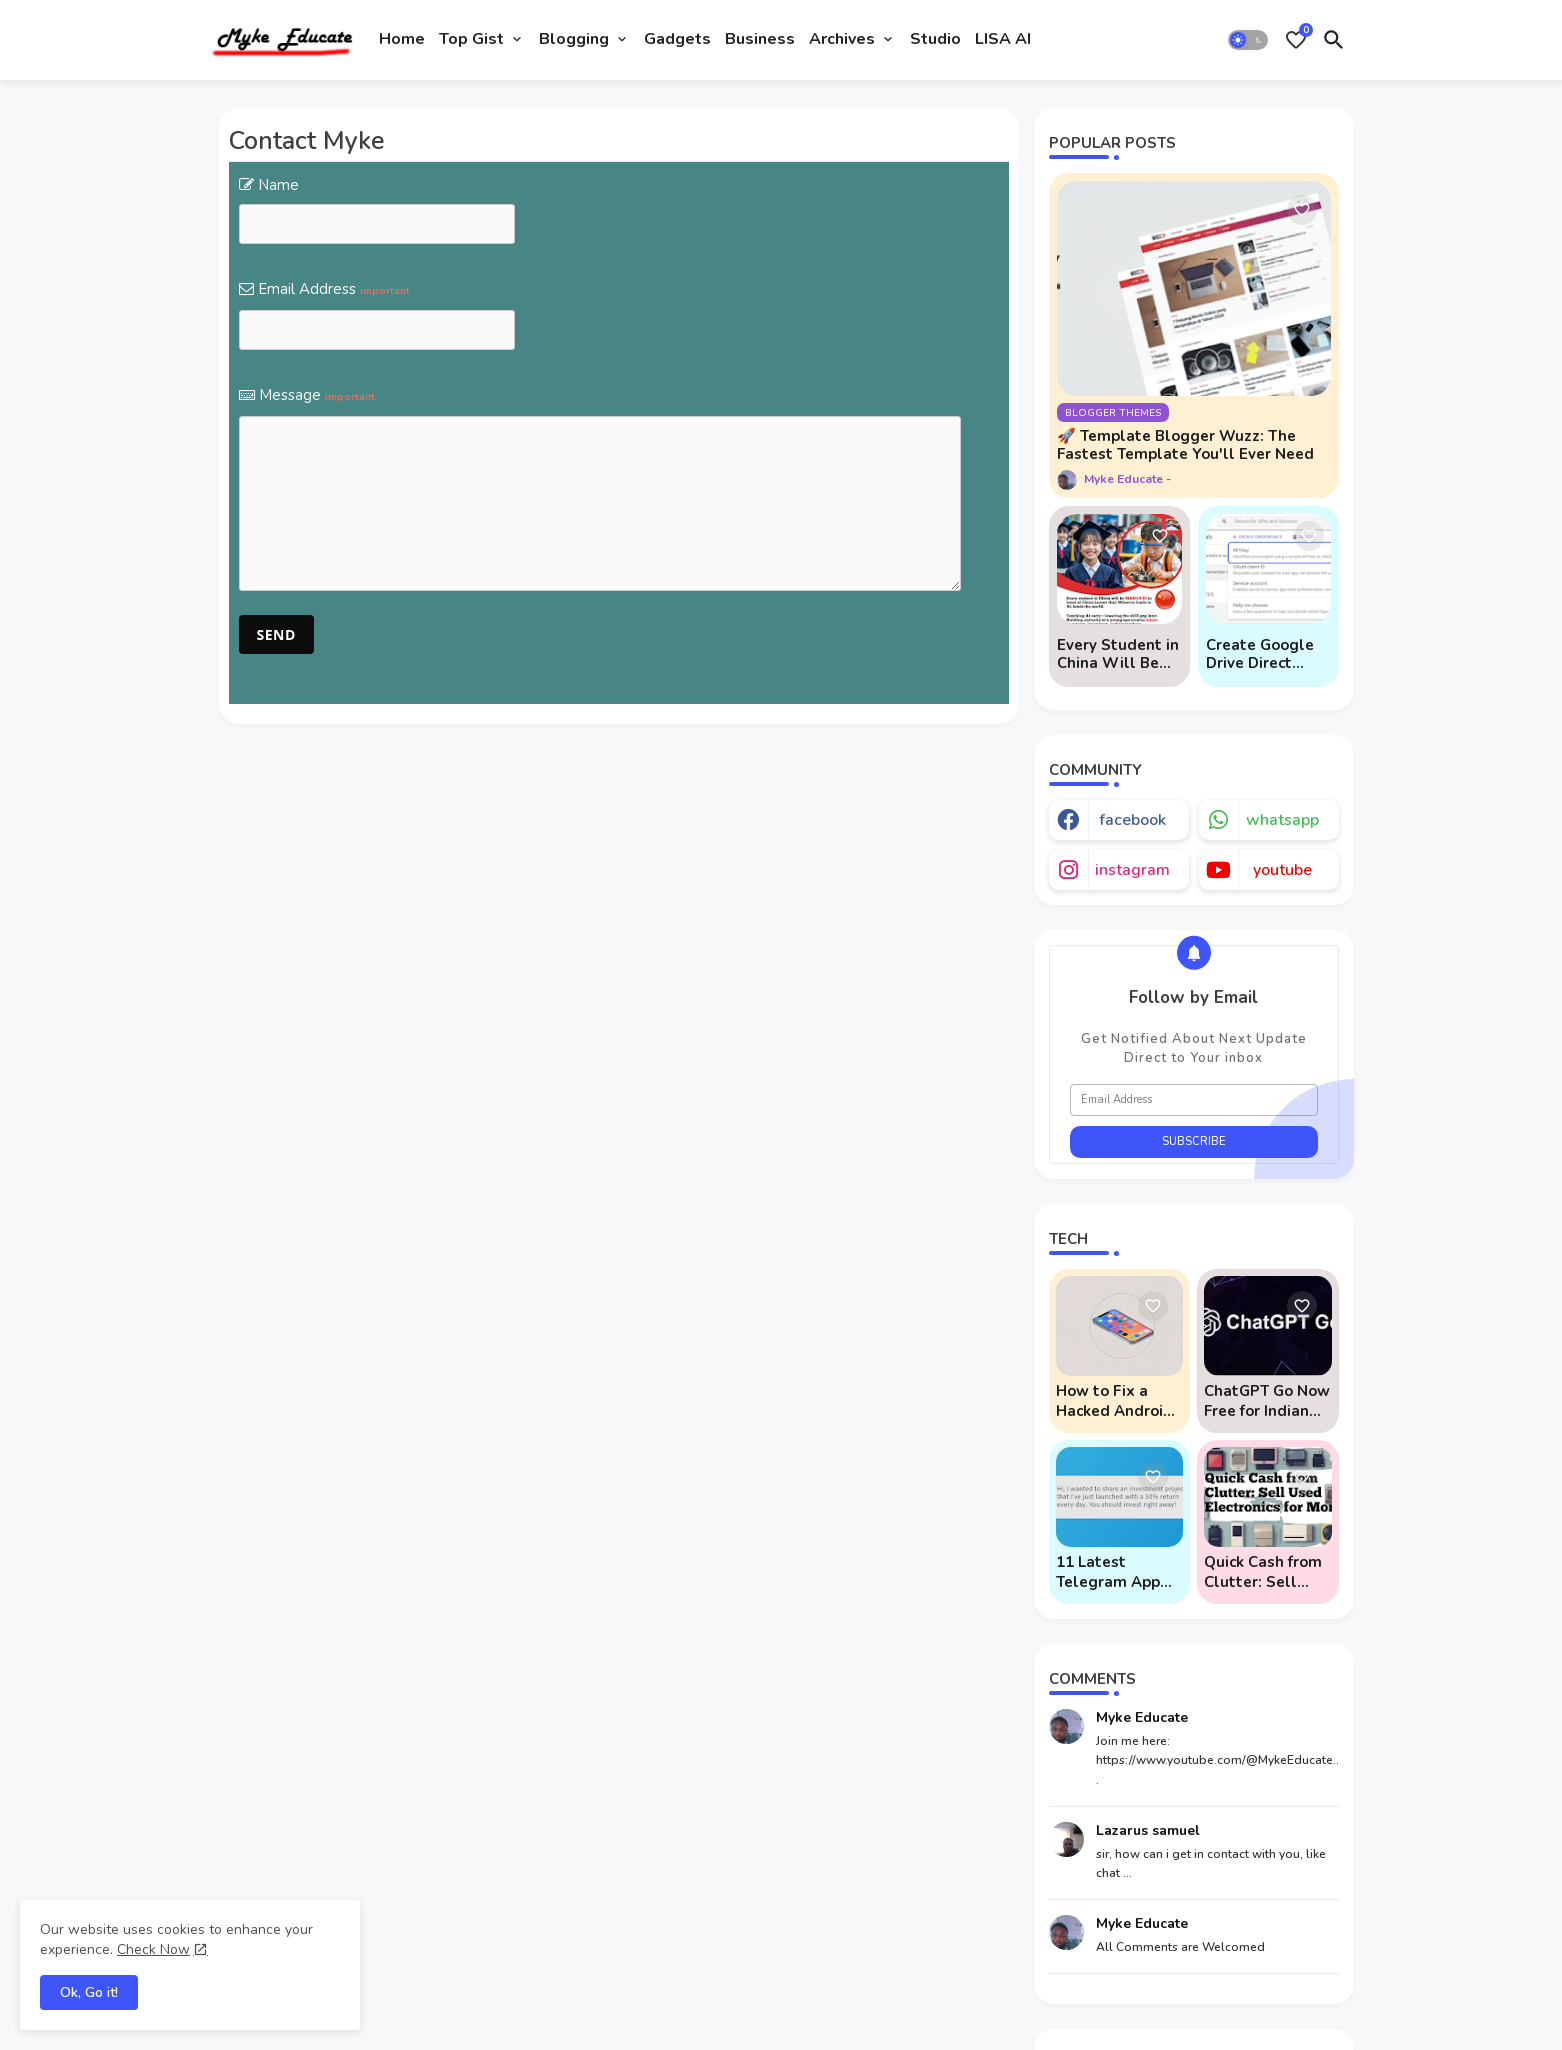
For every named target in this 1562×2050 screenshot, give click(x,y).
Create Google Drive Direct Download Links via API (1264, 654)
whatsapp (1282, 820)
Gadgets (677, 39)
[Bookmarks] (1296, 40)
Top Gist (471, 39)
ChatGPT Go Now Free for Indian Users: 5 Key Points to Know (1267, 1401)
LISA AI (1003, 39)
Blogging (574, 39)
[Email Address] (1194, 1100)
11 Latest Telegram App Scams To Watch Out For (1116, 1572)
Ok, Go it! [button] (89, 1992)
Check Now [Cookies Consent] (153, 1949)
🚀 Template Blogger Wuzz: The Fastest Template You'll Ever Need (1185, 445)
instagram (1132, 870)
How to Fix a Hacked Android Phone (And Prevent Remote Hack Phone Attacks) (1116, 1401)
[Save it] (1302, 210)
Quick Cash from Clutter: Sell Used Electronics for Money (1265, 1572)
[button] (1248, 40)
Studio (935, 39)
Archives (842, 39)
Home (402, 39)
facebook (1132, 820)
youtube (1282, 870)
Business (760, 39)
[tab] (402, 40)
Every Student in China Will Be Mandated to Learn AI (1118, 654)
